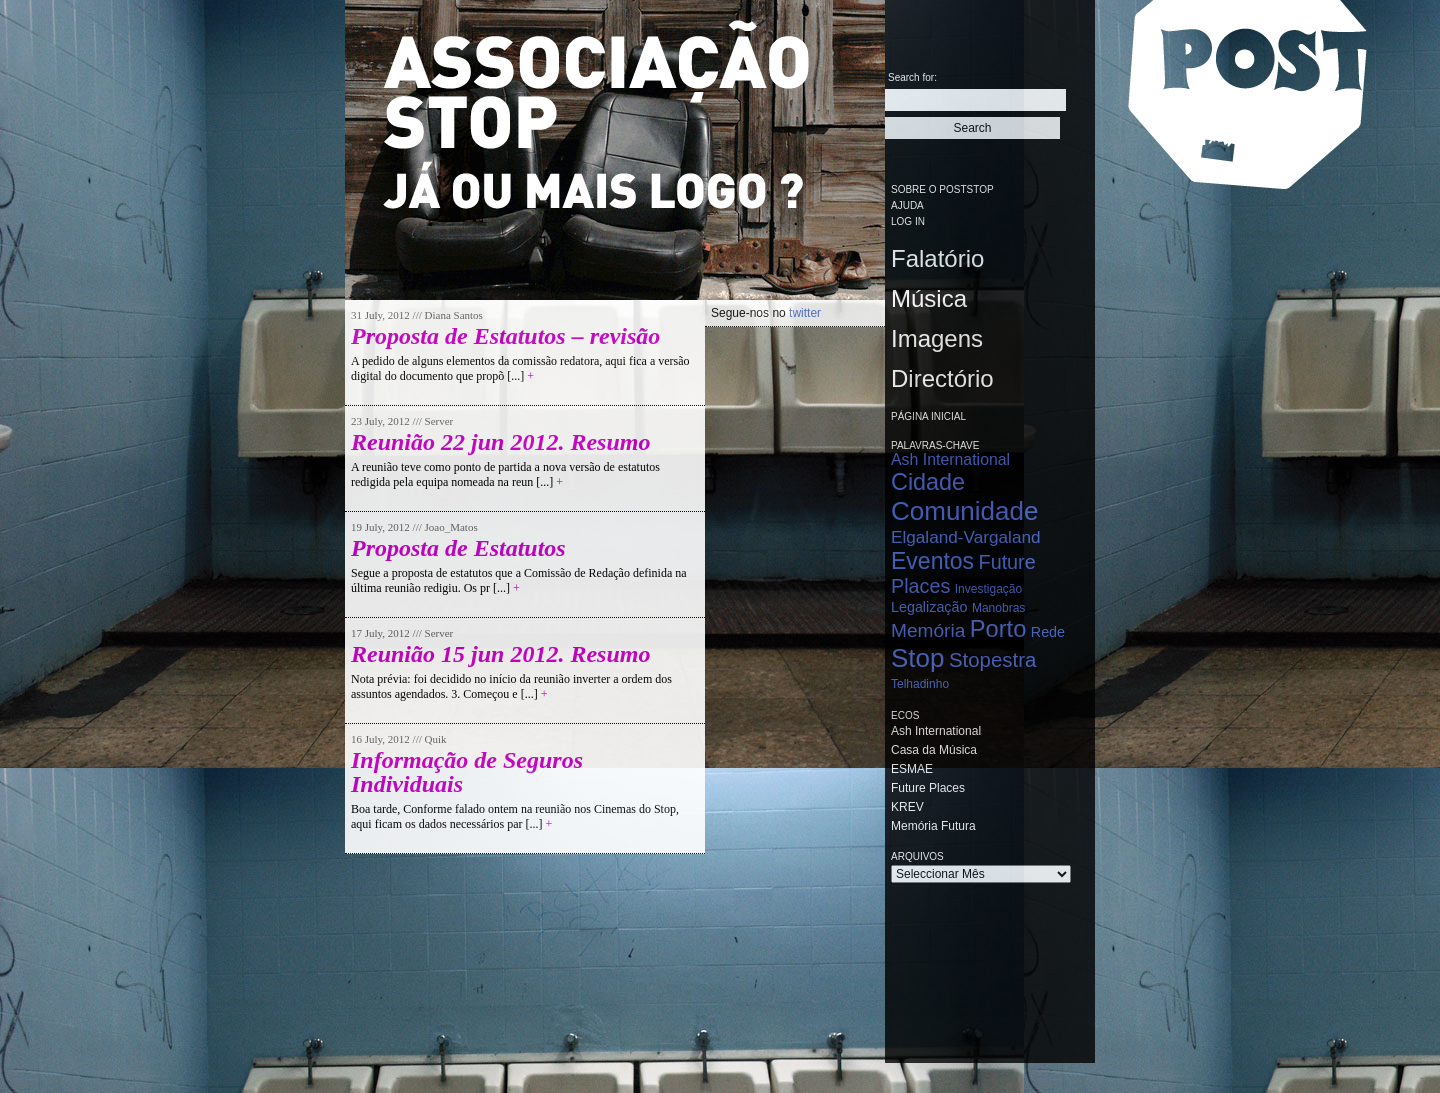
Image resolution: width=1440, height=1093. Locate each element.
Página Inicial (928, 416)
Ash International (950, 459)
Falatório (937, 258)
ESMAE (912, 769)
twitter (805, 313)
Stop (918, 658)
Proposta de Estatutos (458, 548)
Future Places (928, 788)
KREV (907, 807)
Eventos (932, 561)
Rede (1048, 632)
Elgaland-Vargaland (966, 537)
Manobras (998, 608)
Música (929, 298)
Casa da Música (934, 750)
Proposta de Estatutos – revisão (505, 336)
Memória (928, 630)
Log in (908, 221)
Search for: (912, 77)
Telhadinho (920, 684)
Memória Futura (933, 826)
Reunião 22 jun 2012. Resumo (500, 442)
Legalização (929, 607)
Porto (998, 629)
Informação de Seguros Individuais (467, 772)
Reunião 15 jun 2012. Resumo (500, 654)
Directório (942, 378)
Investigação (988, 589)
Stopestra (992, 660)
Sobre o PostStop (942, 189)
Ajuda (907, 205)
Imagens (937, 338)
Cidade (928, 482)
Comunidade (964, 511)
